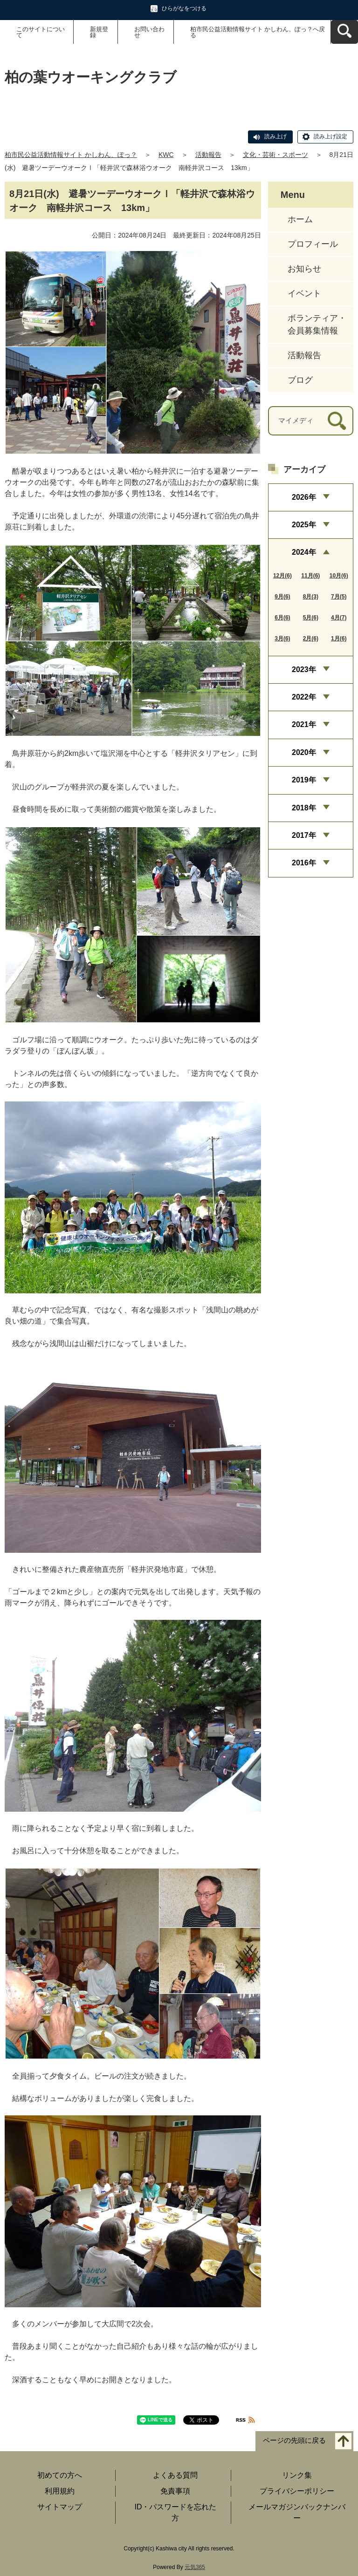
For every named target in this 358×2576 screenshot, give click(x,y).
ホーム (300, 219)
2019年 (304, 780)
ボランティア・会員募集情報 (317, 324)
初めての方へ (59, 2475)
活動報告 (208, 154)
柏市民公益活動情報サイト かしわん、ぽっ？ (71, 154)
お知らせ (304, 268)
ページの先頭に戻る (294, 2441)
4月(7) (338, 617)
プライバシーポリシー (297, 2491)
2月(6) (310, 638)
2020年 (304, 752)
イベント (304, 293)
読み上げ (275, 136)
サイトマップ (59, 2507)
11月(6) (310, 575)
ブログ (300, 380)
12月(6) (282, 575)
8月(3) (310, 596)
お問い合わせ (149, 32)
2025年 (304, 525)
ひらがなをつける (184, 8)
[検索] (337, 421)
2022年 (304, 697)
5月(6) (310, 617)
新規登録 (99, 32)
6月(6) (282, 617)
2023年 (304, 669)
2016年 (304, 863)
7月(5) (338, 596)
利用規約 (60, 2491)
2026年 (304, 497)
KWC (166, 154)
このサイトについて (40, 32)
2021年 (304, 724)
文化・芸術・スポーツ (275, 154)
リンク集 (297, 2475)
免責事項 (175, 2491)
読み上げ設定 (330, 136)
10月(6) (339, 575)
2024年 (304, 552)
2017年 (304, 835)
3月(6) (282, 638)
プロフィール (313, 244)
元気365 (195, 2567)
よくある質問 (175, 2475)
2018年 (304, 808)
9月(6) (282, 596)
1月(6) (338, 638)
